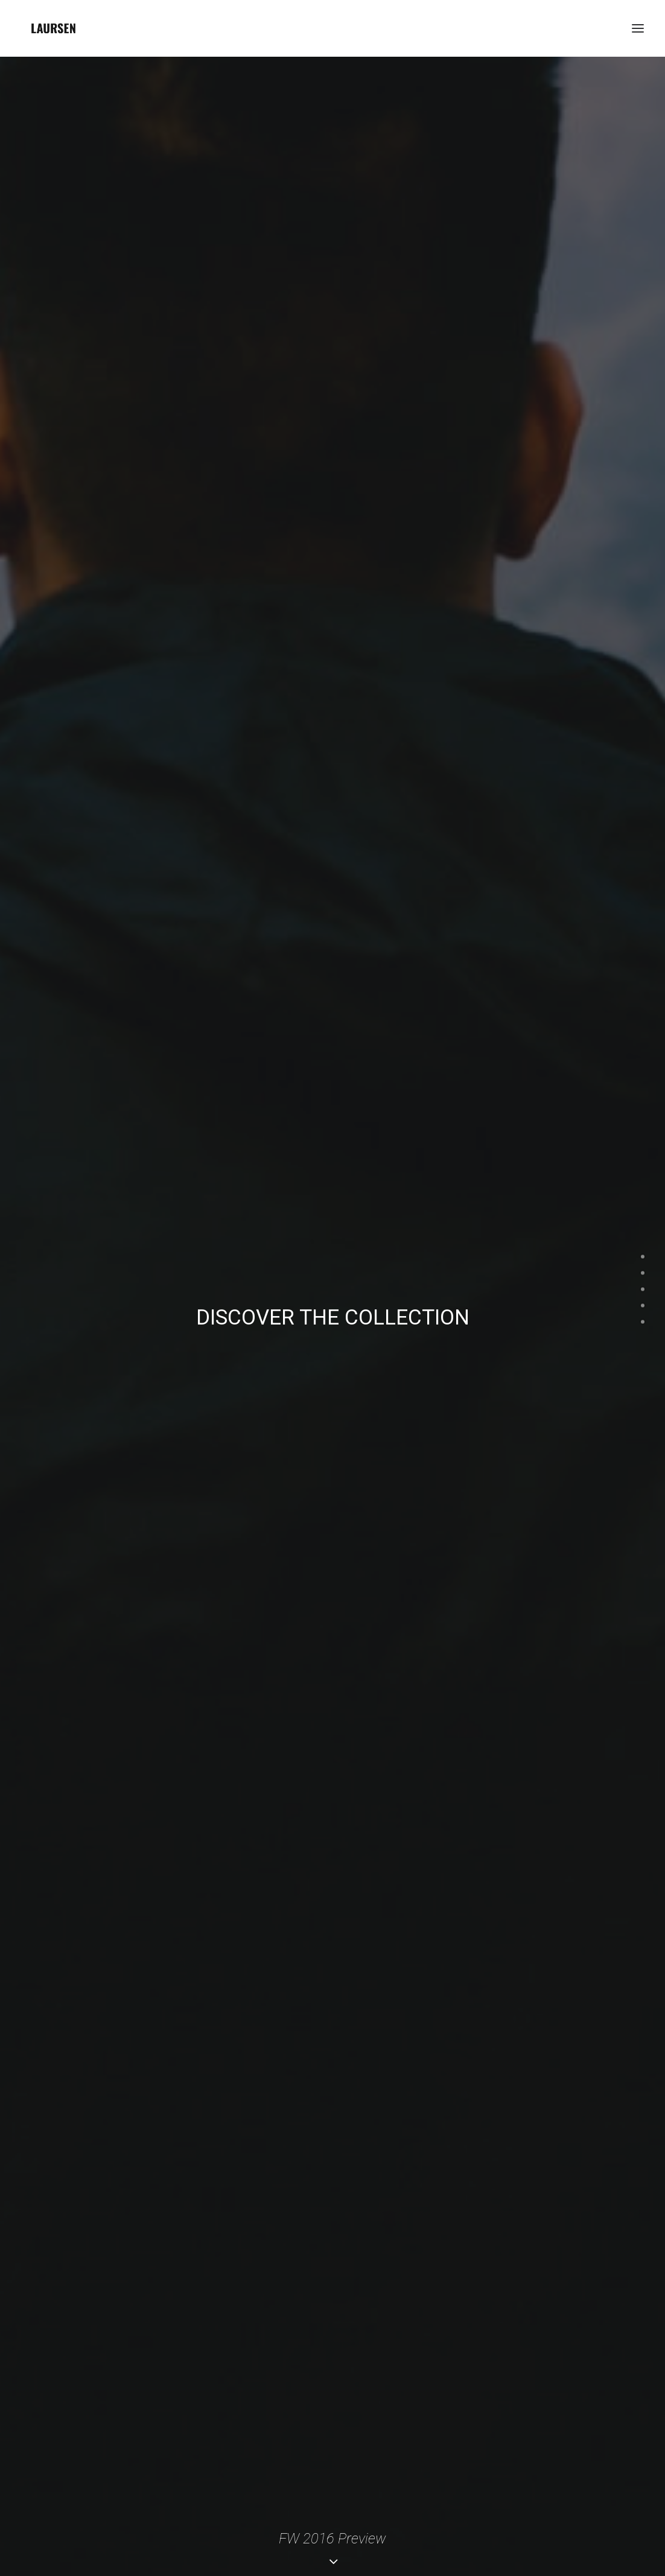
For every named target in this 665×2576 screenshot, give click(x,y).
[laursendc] (53, 28)
